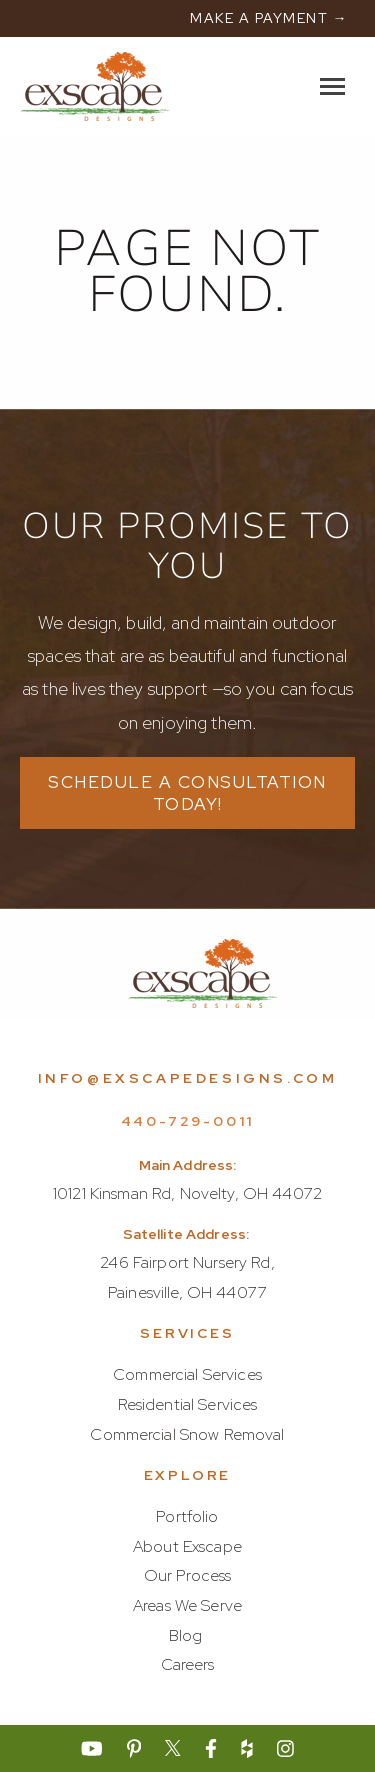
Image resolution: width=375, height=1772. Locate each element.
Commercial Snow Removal (187, 1434)
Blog (186, 1635)
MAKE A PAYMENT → (269, 18)
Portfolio (187, 1516)
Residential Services (188, 1404)
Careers (188, 1664)
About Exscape (187, 1546)
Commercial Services (187, 1374)
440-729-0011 (188, 1121)
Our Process (188, 1575)
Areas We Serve (187, 1605)
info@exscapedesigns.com (188, 1078)
